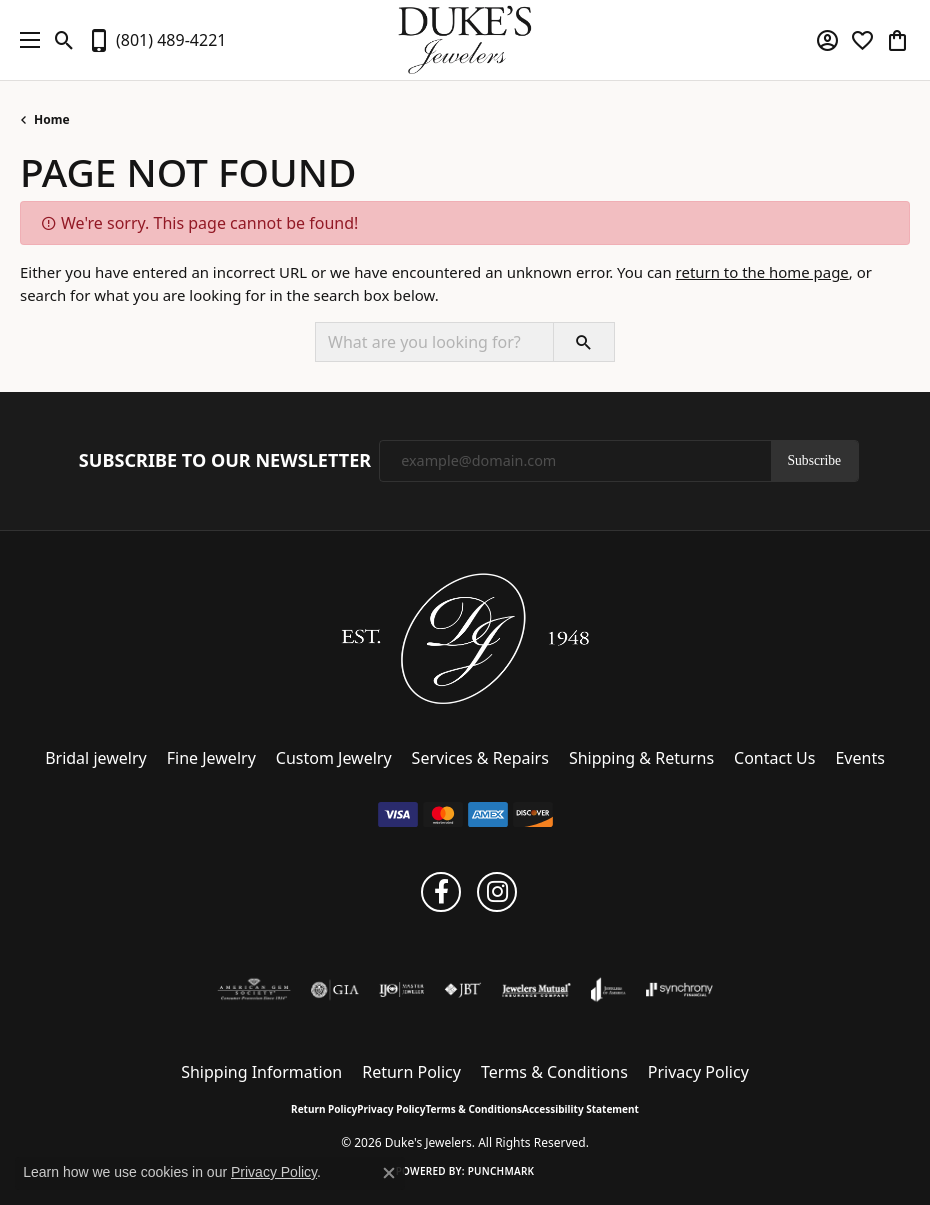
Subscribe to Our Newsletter (225, 461)
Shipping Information (261, 1072)
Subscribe (815, 460)
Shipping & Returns (641, 758)
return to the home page (762, 272)
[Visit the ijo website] (401, 990)
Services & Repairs (480, 758)
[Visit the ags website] (254, 990)
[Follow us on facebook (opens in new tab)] (441, 892)
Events (859, 758)
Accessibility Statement (580, 1109)
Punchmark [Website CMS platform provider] (501, 1171)
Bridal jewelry (96, 758)
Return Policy (411, 1072)
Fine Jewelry (211, 758)
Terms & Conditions (554, 1072)
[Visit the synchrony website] (679, 990)
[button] (64, 40)
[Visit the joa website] (608, 990)
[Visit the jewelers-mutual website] (536, 990)
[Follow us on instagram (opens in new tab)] (497, 892)
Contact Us (774, 758)
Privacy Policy (698, 1072)
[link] (156, 40)
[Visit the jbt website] (463, 990)
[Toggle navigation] (25, 40)
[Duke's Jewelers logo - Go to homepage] (465, 40)
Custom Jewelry (334, 758)
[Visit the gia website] (335, 990)
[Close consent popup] (389, 1173)
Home (52, 119)
